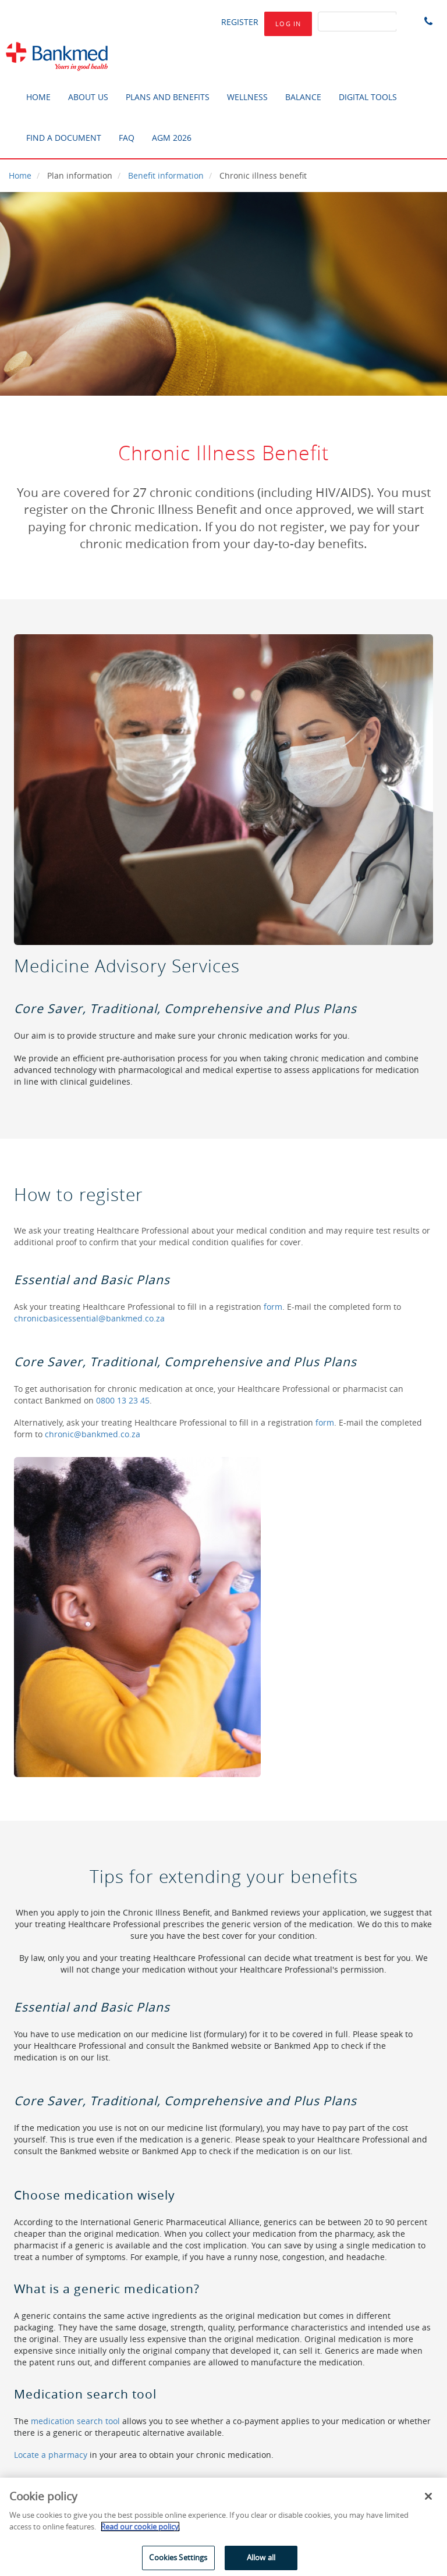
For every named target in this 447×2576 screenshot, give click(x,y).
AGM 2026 (171, 137)
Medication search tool (85, 2394)
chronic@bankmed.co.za (92, 1434)
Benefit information (166, 175)
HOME (38, 96)
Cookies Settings (178, 2557)
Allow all (261, 2557)
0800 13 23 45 (123, 1400)
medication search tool (75, 2420)
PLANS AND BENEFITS (168, 96)
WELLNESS (247, 96)
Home (20, 175)
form (273, 1306)
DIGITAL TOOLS (368, 96)
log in (288, 23)
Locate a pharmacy (50, 2454)
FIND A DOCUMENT (63, 137)
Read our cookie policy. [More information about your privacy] (140, 2526)
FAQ (126, 137)
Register (239, 21)
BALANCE (303, 96)
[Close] (428, 2496)
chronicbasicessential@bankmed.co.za (89, 1318)
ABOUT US (88, 96)
